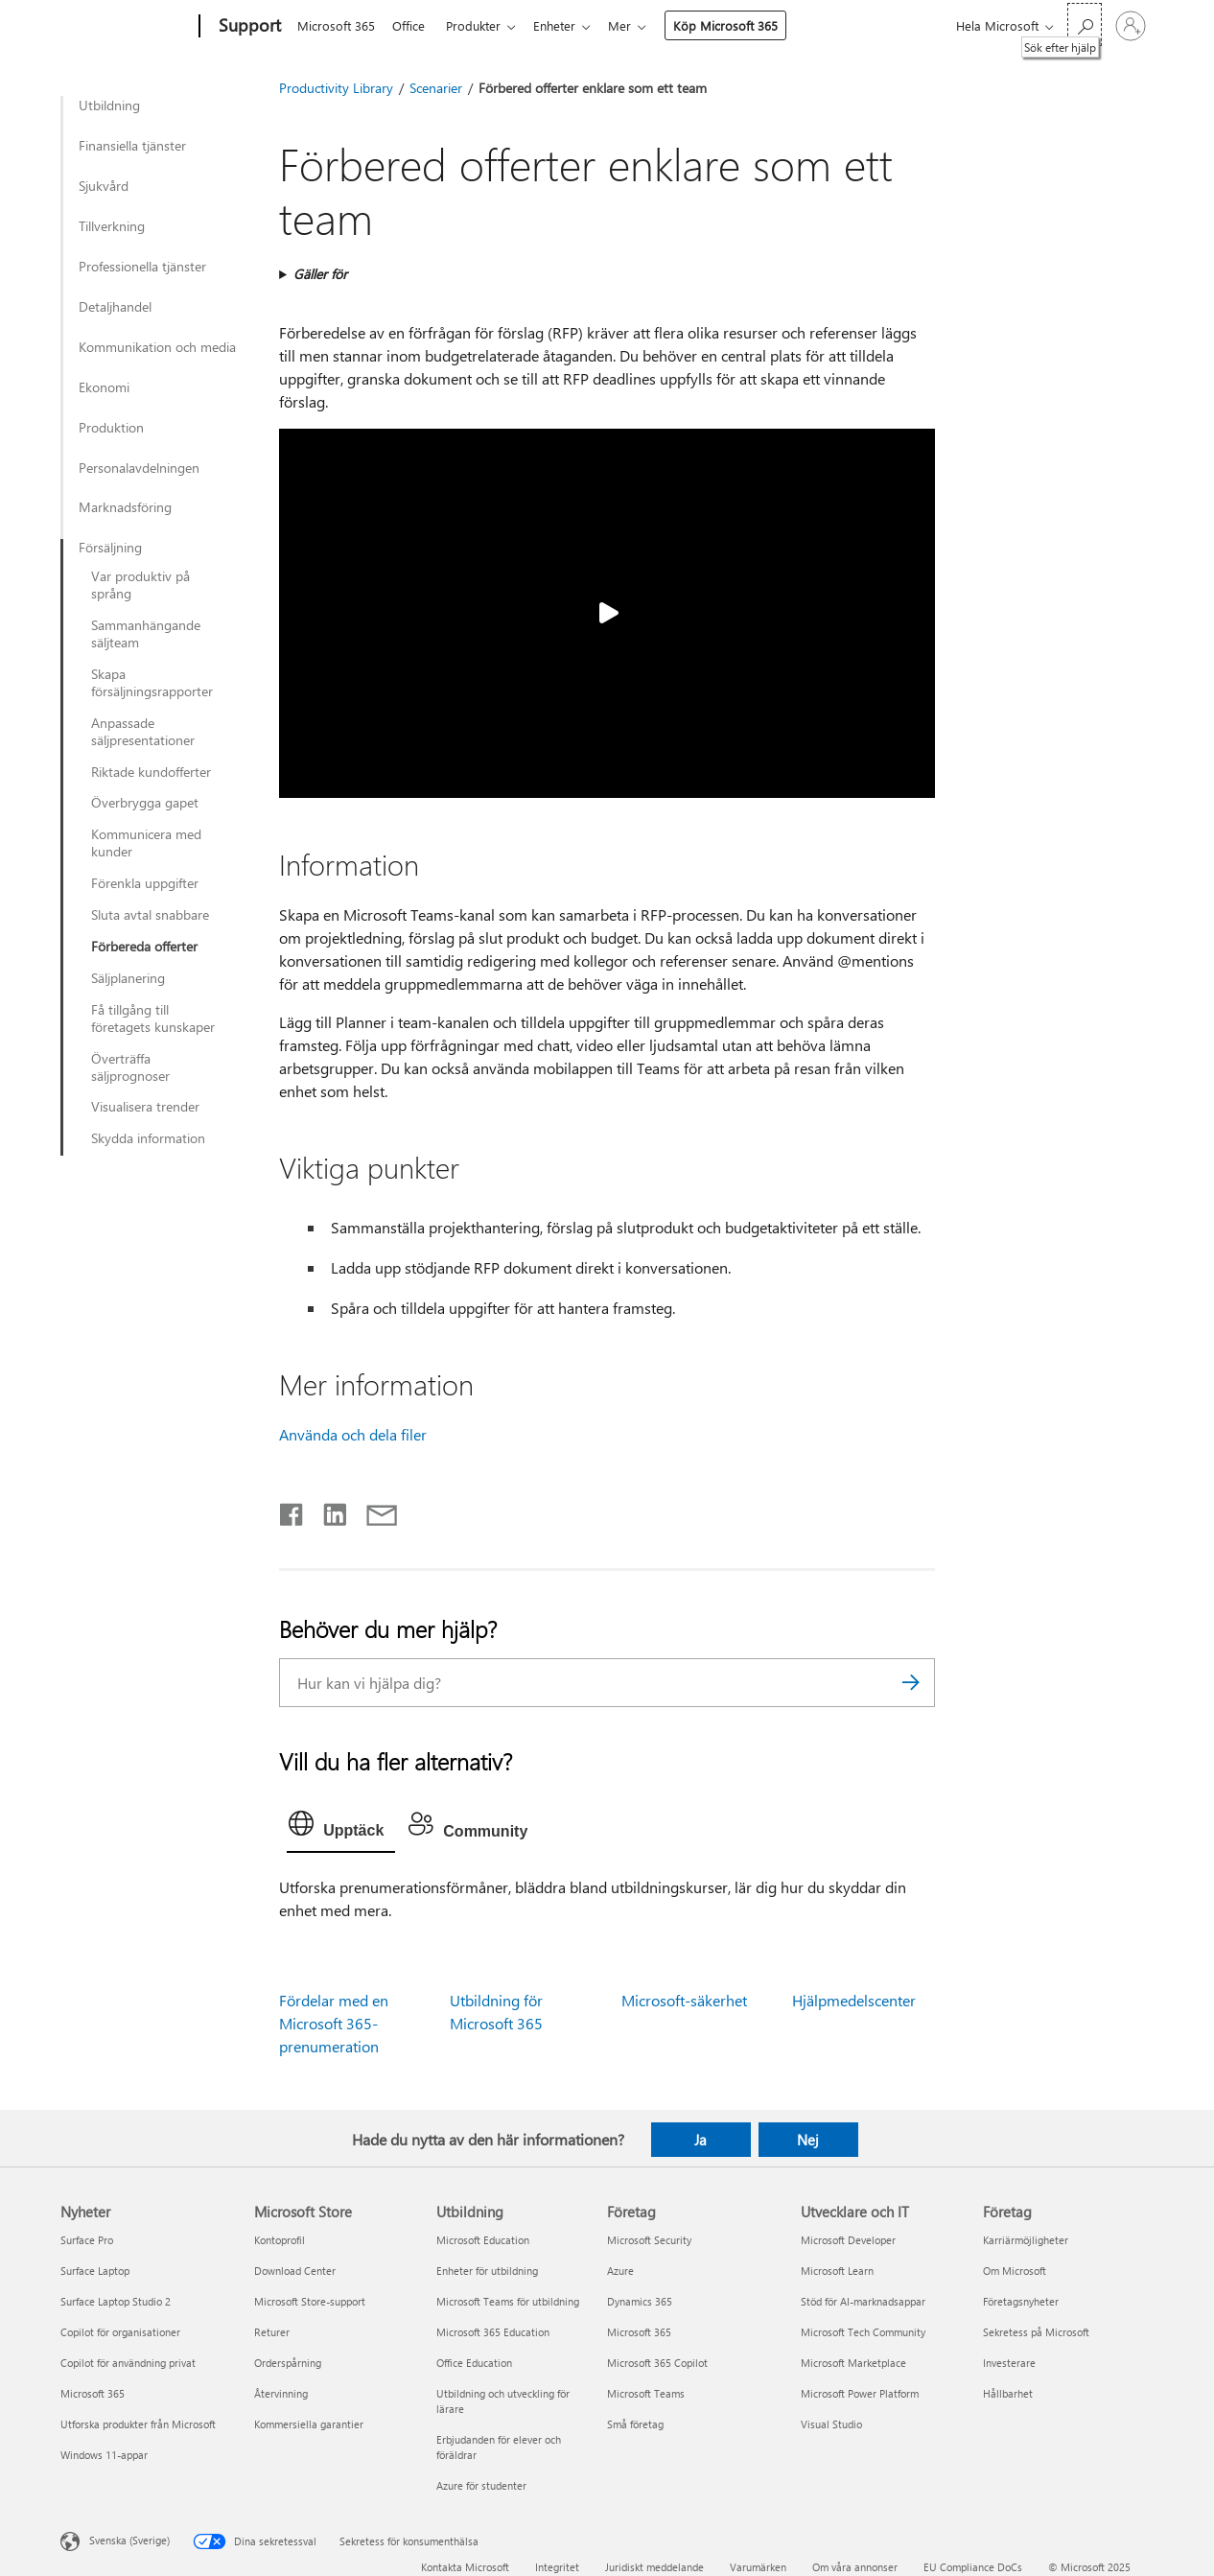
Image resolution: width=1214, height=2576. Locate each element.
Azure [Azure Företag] (620, 2270)
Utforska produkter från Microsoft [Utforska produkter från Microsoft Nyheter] (138, 2424)
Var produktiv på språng (140, 585)
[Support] (248, 27)
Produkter (481, 25)
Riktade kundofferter (151, 772)
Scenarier (435, 88)
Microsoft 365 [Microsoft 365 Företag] (639, 2332)
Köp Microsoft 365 (741, 25)
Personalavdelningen (139, 468)
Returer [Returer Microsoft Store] (272, 2332)
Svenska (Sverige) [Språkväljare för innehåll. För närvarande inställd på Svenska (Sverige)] (129, 2540)
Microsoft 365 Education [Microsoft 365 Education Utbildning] (492, 2332)
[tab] (341, 1828)
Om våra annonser (855, 2567)
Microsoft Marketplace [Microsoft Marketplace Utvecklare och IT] (853, 2362)
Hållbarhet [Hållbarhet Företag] (1008, 2393)
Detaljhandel (115, 307)
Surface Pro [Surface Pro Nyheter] (86, 2240)
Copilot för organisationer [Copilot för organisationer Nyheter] (120, 2332)
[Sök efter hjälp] (1084, 24)
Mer (634, 25)
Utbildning (109, 105)
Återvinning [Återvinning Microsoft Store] (281, 2393)
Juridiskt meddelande (654, 2567)
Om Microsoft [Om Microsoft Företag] (1014, 2270)
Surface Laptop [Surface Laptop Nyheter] (94, 2270)
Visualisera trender (145, 1106)
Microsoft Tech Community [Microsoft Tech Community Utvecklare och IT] (863, 2332)
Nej (808, 2139)
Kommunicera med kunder (146, 843)
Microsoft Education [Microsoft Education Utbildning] (482, 2240)
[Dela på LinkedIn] (327, 1510)
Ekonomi (104, 387)
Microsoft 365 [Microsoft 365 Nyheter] (92, 2393)
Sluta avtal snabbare (150, 915)
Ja (700, 2139)
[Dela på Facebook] (292, 1510)
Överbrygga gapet (144, 802)
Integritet (557, 2567)
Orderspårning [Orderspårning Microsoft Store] (287, 2362)
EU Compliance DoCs (972, 2567)
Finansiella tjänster (132, 145)
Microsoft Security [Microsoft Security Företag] (649, 2240)
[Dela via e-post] (373, 1510)
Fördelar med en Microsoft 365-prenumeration (333, 2023)
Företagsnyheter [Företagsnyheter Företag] (1021, 2301)
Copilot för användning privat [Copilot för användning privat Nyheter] (128, 2362)
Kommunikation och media (157, 347)
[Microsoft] (126, 27)
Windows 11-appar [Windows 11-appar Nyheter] (104, 2454)
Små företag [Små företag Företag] (635, 2424)
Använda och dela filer (353, 1434)
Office (412, 25)
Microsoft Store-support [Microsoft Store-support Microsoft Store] (309, 2301)
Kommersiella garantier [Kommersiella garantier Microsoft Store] (308, 2424)
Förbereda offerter (144, 946)
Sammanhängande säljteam (145, 634)
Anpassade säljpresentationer (143, 731)
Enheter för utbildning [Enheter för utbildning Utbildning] (487, 2270)
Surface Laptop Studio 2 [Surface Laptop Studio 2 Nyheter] (115, 2301)
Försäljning (110, 547)
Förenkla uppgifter (144, 883)
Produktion (111, 427)
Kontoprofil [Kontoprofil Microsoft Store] (279, 2240)
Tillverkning (112, 226)
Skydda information (148, 1138)
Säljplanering (128, 978)
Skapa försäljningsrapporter (152, 683)
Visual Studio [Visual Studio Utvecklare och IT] (831, 2424)
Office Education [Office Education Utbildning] (474, 2362)
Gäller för (320, 274)
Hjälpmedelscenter (854, 2000)
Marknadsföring (125, 507)
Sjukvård (103, 186)
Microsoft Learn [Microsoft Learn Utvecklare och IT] (837, 2270)
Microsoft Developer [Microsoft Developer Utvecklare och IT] (848, 2240)
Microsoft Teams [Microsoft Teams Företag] (646, 2393)
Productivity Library (336, 88)
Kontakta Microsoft (465, 2567)
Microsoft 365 (336, 25)
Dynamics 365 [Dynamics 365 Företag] (639, 2301)
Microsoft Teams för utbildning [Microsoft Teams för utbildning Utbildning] (507, 2301)
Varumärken (758, 2567)
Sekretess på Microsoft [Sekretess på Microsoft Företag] (1036, 2332)
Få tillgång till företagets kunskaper (153, 1018)
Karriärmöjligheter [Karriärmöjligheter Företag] (1025, 2240)
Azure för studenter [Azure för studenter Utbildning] (481, 2485)
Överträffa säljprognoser (130, 1067)
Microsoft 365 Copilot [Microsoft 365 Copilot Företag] (657, 2362)
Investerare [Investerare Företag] (1009, 2362)
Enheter (566, 25)
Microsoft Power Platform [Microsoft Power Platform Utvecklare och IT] (860, 2393)
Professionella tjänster (142, 266)
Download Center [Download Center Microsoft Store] (295, 2270)
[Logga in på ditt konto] (1131, 26)
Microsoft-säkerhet (684, 2000)
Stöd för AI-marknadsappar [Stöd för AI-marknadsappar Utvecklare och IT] (863, 2301)
